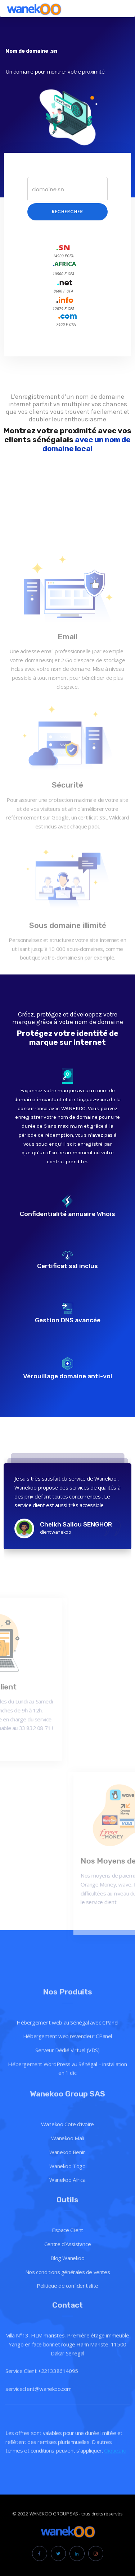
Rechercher (67, 212)
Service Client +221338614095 (41, 2420)
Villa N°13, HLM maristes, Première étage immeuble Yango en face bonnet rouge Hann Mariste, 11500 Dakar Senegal (67, 2393)
